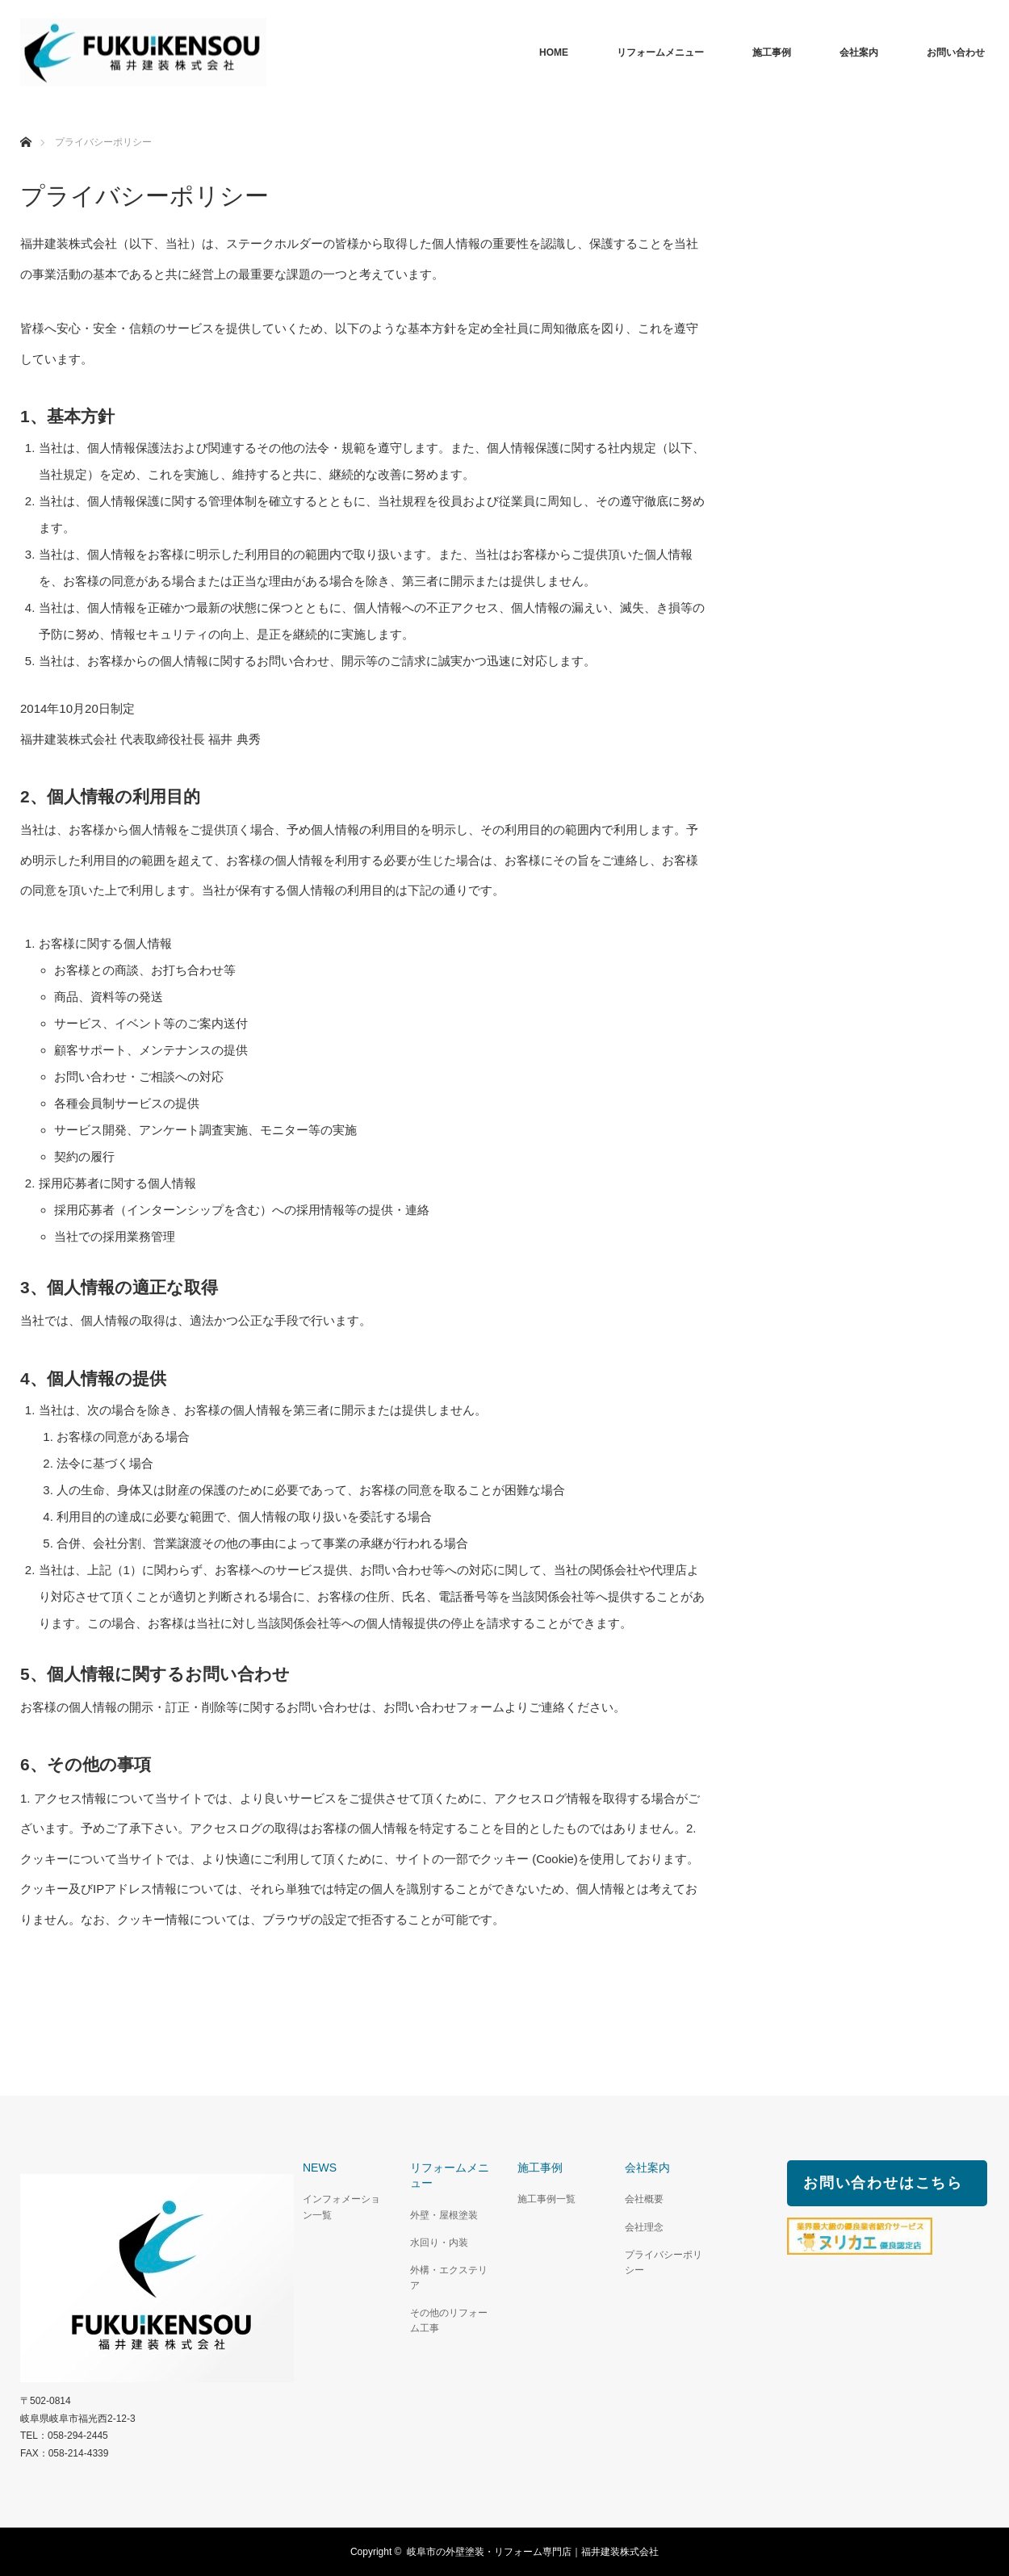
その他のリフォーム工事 (449, 2320)
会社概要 (644, 2199)
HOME (553, 52)
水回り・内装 (439, 2242)
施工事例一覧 (546, 2199)
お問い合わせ (956, 52)
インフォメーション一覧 (341, 2206)
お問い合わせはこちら (883, 2183)
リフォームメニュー (660, 52)
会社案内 (858, 52)
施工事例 (771, 52)
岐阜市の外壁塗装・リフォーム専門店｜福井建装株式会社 (533, 2551)
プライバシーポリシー (663, 2262)
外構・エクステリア (449, 2277)
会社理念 (644, 2227)
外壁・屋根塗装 (444, 2215)
